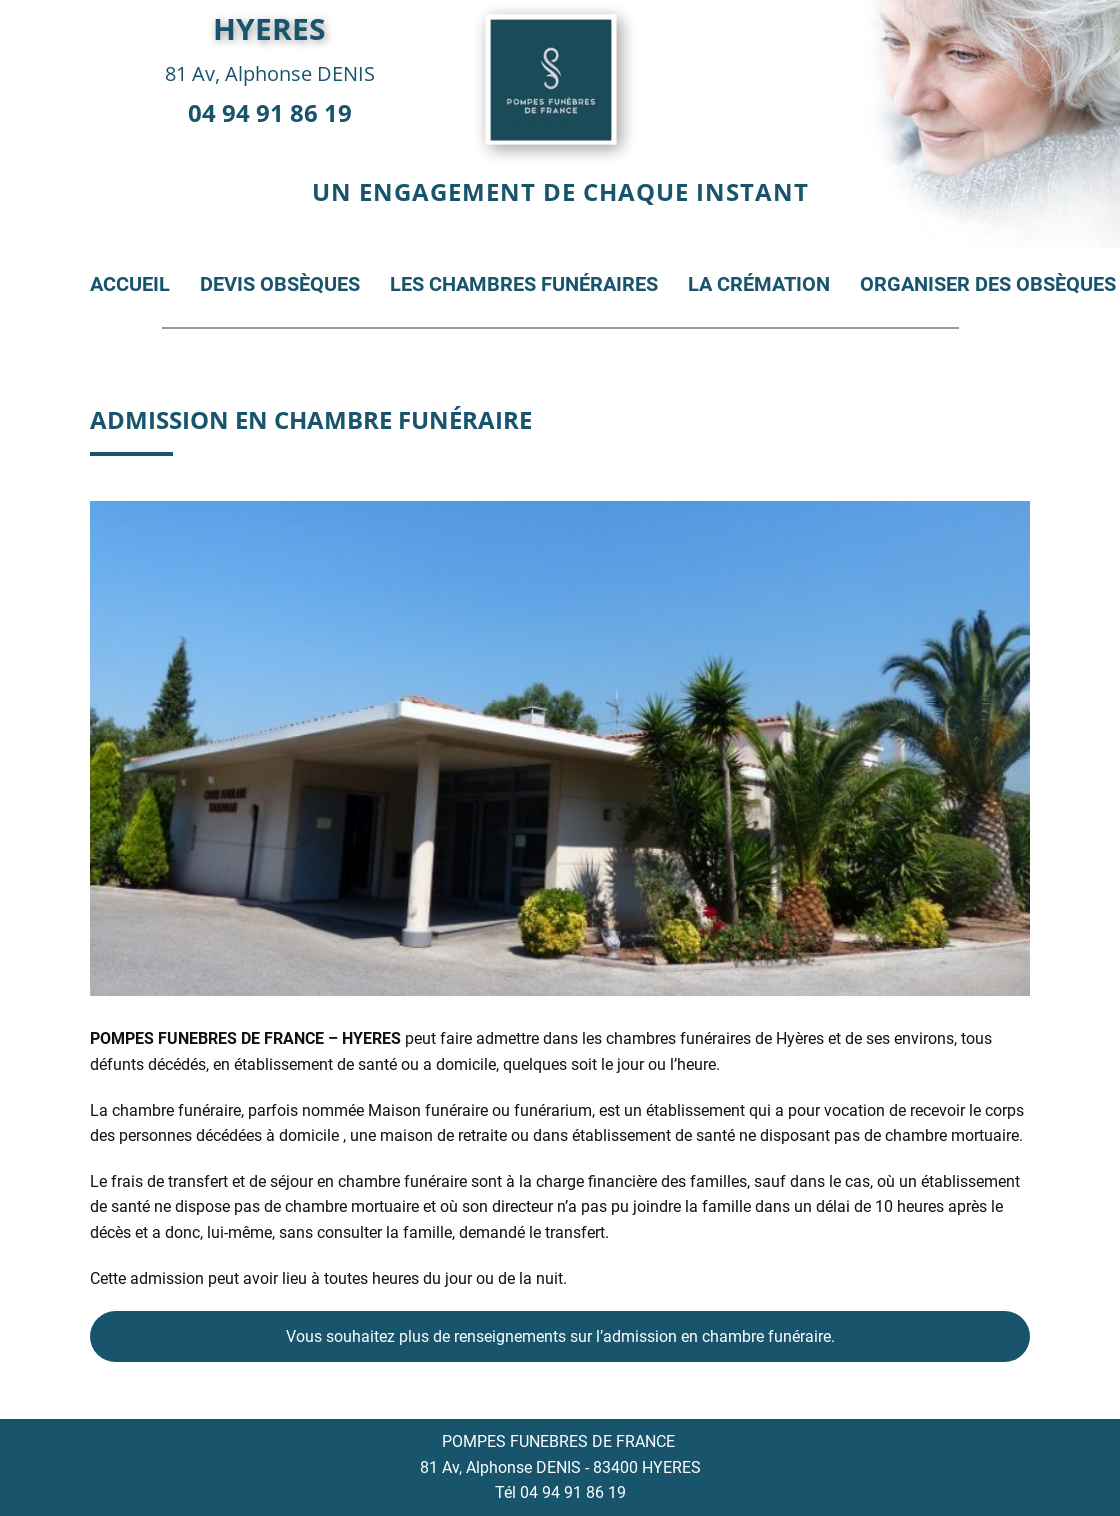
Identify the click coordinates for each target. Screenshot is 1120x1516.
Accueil (130, 284)
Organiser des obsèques (988, 284)
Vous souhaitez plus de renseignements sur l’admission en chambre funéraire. (560, 1336)
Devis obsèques (280, 284)
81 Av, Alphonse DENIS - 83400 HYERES (560, 1467)
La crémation (759, 284)
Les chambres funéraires (524, 284)
